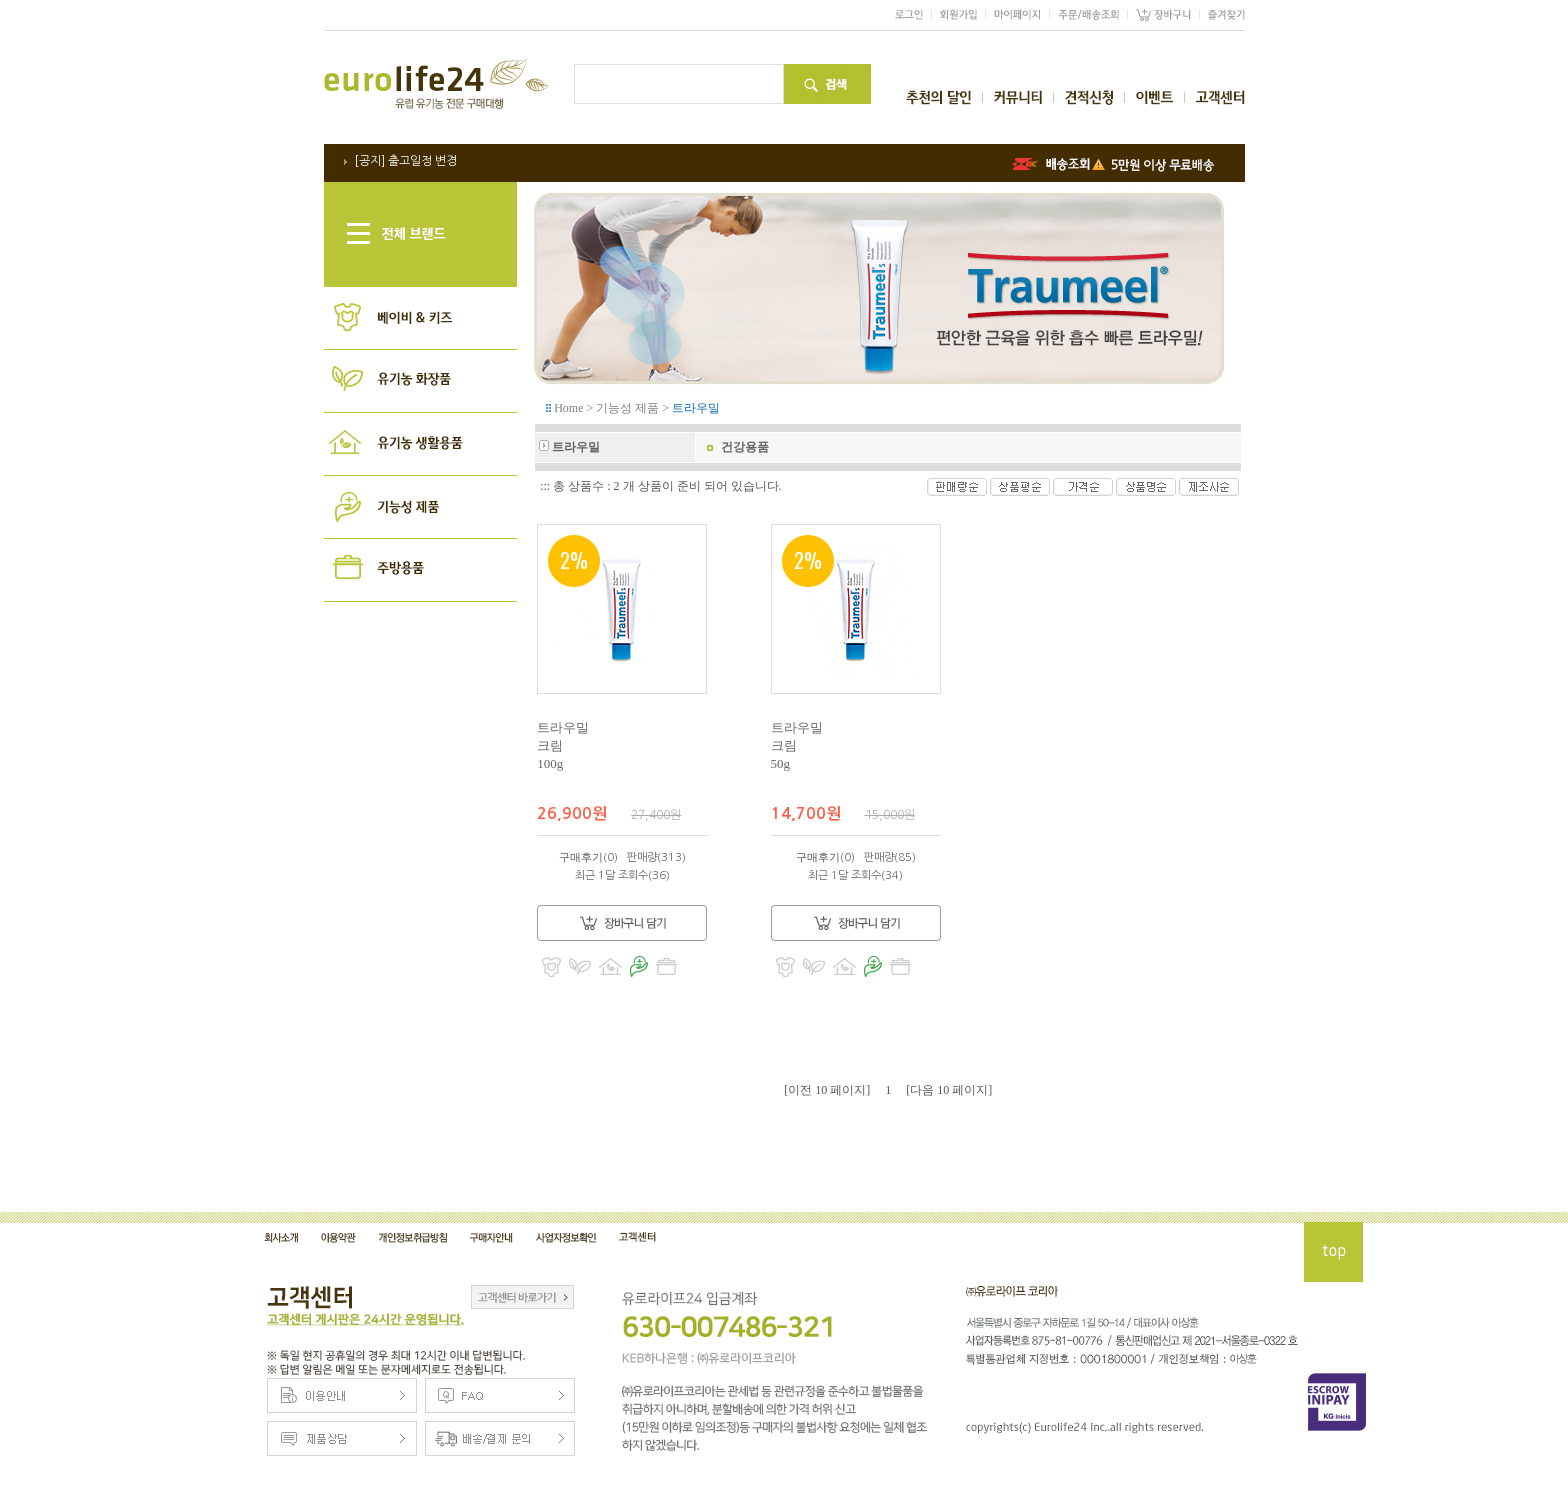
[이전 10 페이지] (827, 1090)
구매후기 (581, 857)
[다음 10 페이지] (949, 1090)
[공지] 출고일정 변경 (405, 161)
